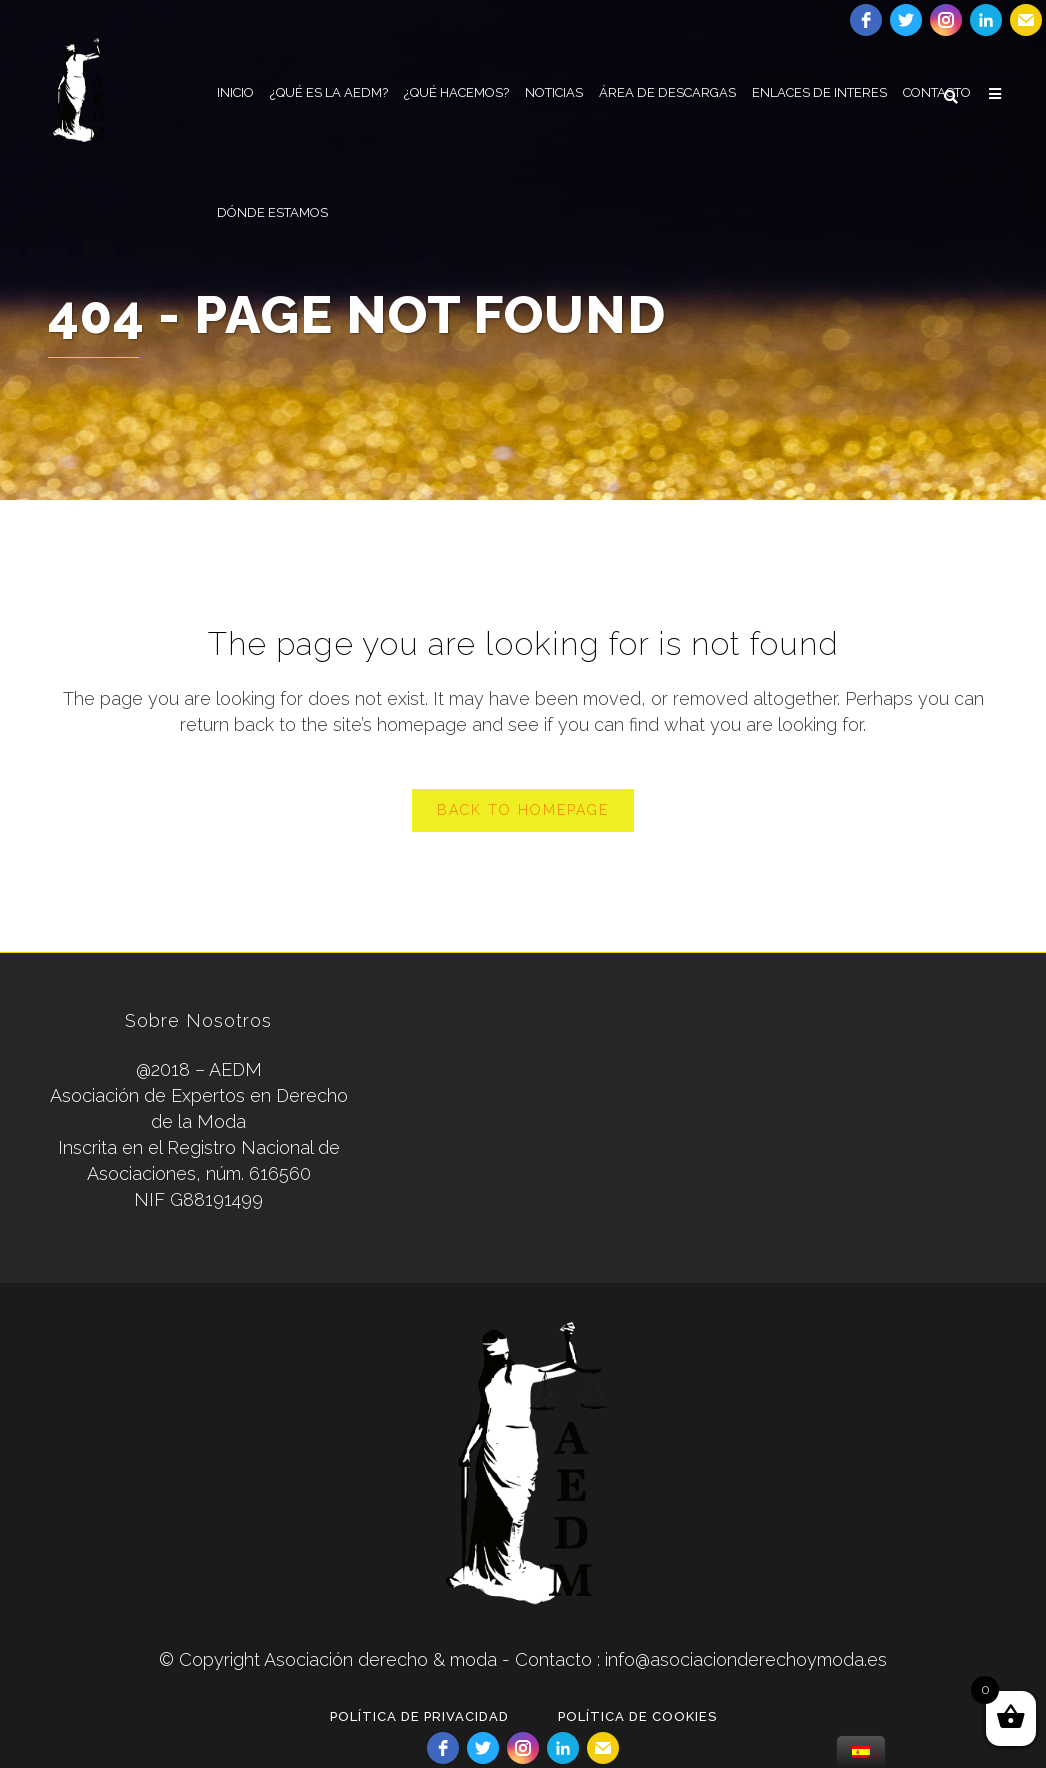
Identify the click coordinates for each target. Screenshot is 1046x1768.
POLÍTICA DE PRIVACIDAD (419, 1716)
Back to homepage (523, 810)
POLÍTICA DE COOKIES (637, 1716)
